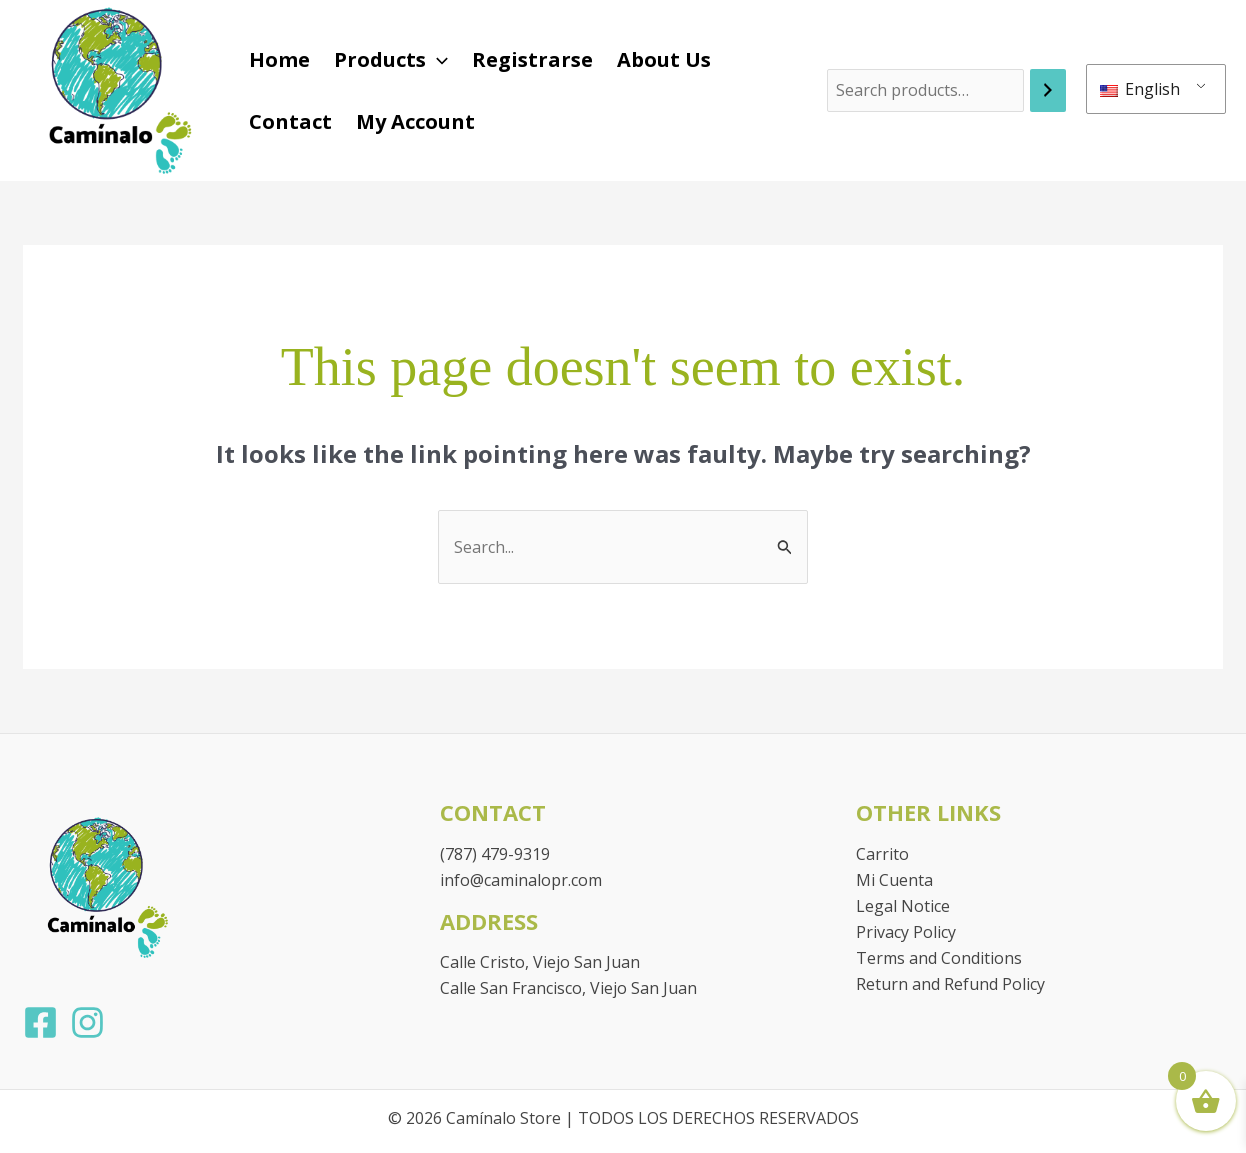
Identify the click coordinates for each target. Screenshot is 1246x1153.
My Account (415, 121)
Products (391, 60)
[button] (437, 60)
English (1140, 89)
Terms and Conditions (939, 958)
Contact (290, 121)
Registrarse (532, 59)
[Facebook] (40, 1022)
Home (279, 59)
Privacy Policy (906, 932)
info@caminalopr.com (521, 880)
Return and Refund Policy (950, 984)
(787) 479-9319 (495, 854)
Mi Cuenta (894, 880)
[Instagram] (87, 1022)
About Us (664, 59)
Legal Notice (903, 906)
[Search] (1048, 90)
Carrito (882, 854)
